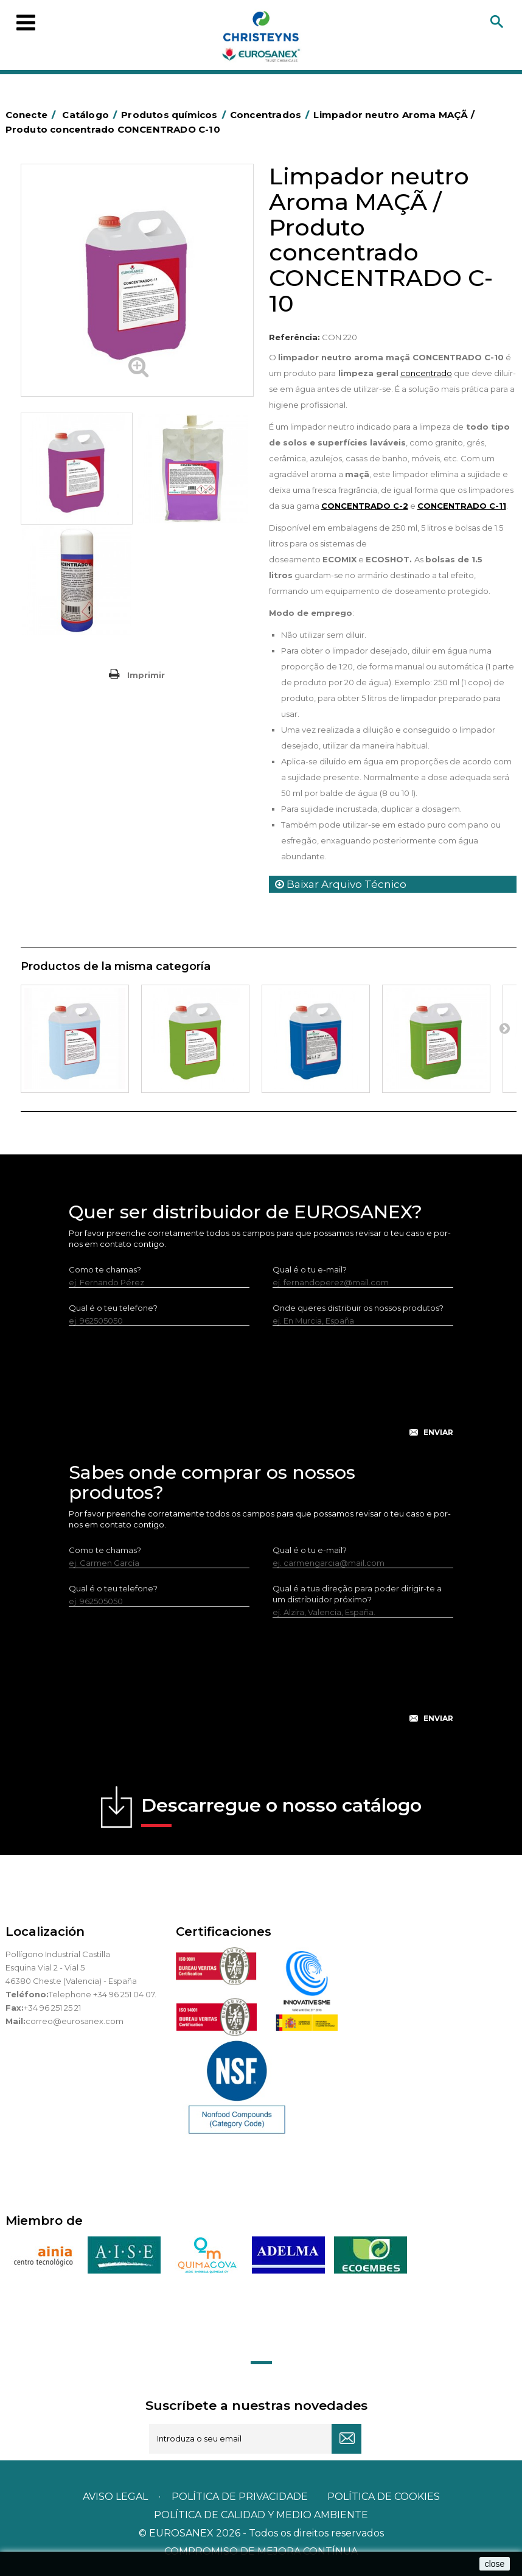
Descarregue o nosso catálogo (281, 1810)
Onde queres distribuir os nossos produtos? (358, 1308)
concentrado (426, 373)
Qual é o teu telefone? (113, 1308)
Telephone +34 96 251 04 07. (102, 1994)
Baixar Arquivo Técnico (340, 884)
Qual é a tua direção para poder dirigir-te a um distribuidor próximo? (357, 1593)
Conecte (32, 114)
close (495, 2564)
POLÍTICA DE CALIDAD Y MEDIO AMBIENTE (261, 2515)
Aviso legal (115, 2496)
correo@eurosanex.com (75, 2021)
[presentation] (261, 1391)
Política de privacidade (240, 2496)
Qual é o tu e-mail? (310, 1269)
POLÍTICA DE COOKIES (383, 2496)
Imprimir (146, 675)
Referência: (294, 337)
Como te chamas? (105, 1269)
